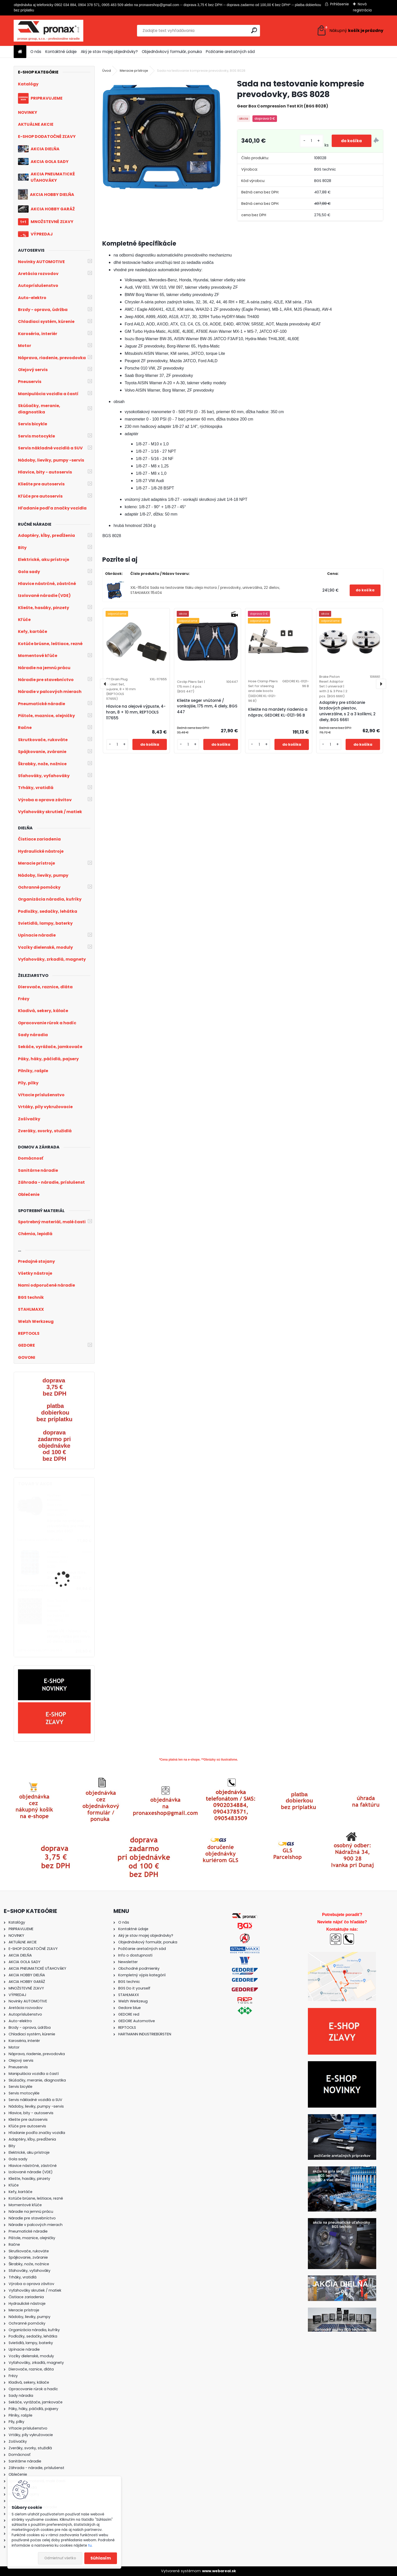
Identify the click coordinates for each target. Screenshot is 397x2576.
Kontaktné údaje (61, 51)
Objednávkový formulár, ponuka (172, 51)
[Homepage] (20, 52)
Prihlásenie (339, 4)
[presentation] (105, 684)
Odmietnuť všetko (60, 2558)
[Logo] (48, 30)
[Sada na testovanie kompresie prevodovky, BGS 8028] (161, 137)
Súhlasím (100, 2558)
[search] (254, 30)
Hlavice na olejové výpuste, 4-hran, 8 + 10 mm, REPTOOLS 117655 (136, 712)
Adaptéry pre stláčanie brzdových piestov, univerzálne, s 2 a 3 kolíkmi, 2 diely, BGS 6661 (347, 711)
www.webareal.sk (219, 2570)
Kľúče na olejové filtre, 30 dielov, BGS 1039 (66, 1575)
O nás (35, 51)
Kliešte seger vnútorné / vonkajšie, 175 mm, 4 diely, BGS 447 (207, 706)
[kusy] (311, 140)
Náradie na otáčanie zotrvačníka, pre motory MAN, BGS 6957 (68, 1526)
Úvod (106, 70)
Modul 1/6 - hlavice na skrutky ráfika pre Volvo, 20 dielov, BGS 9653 (69, 1636)
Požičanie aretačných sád (230, 51)
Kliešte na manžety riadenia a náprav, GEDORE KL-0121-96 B (277, 712)
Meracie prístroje (134, 70)
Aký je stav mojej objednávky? (109, 51)
